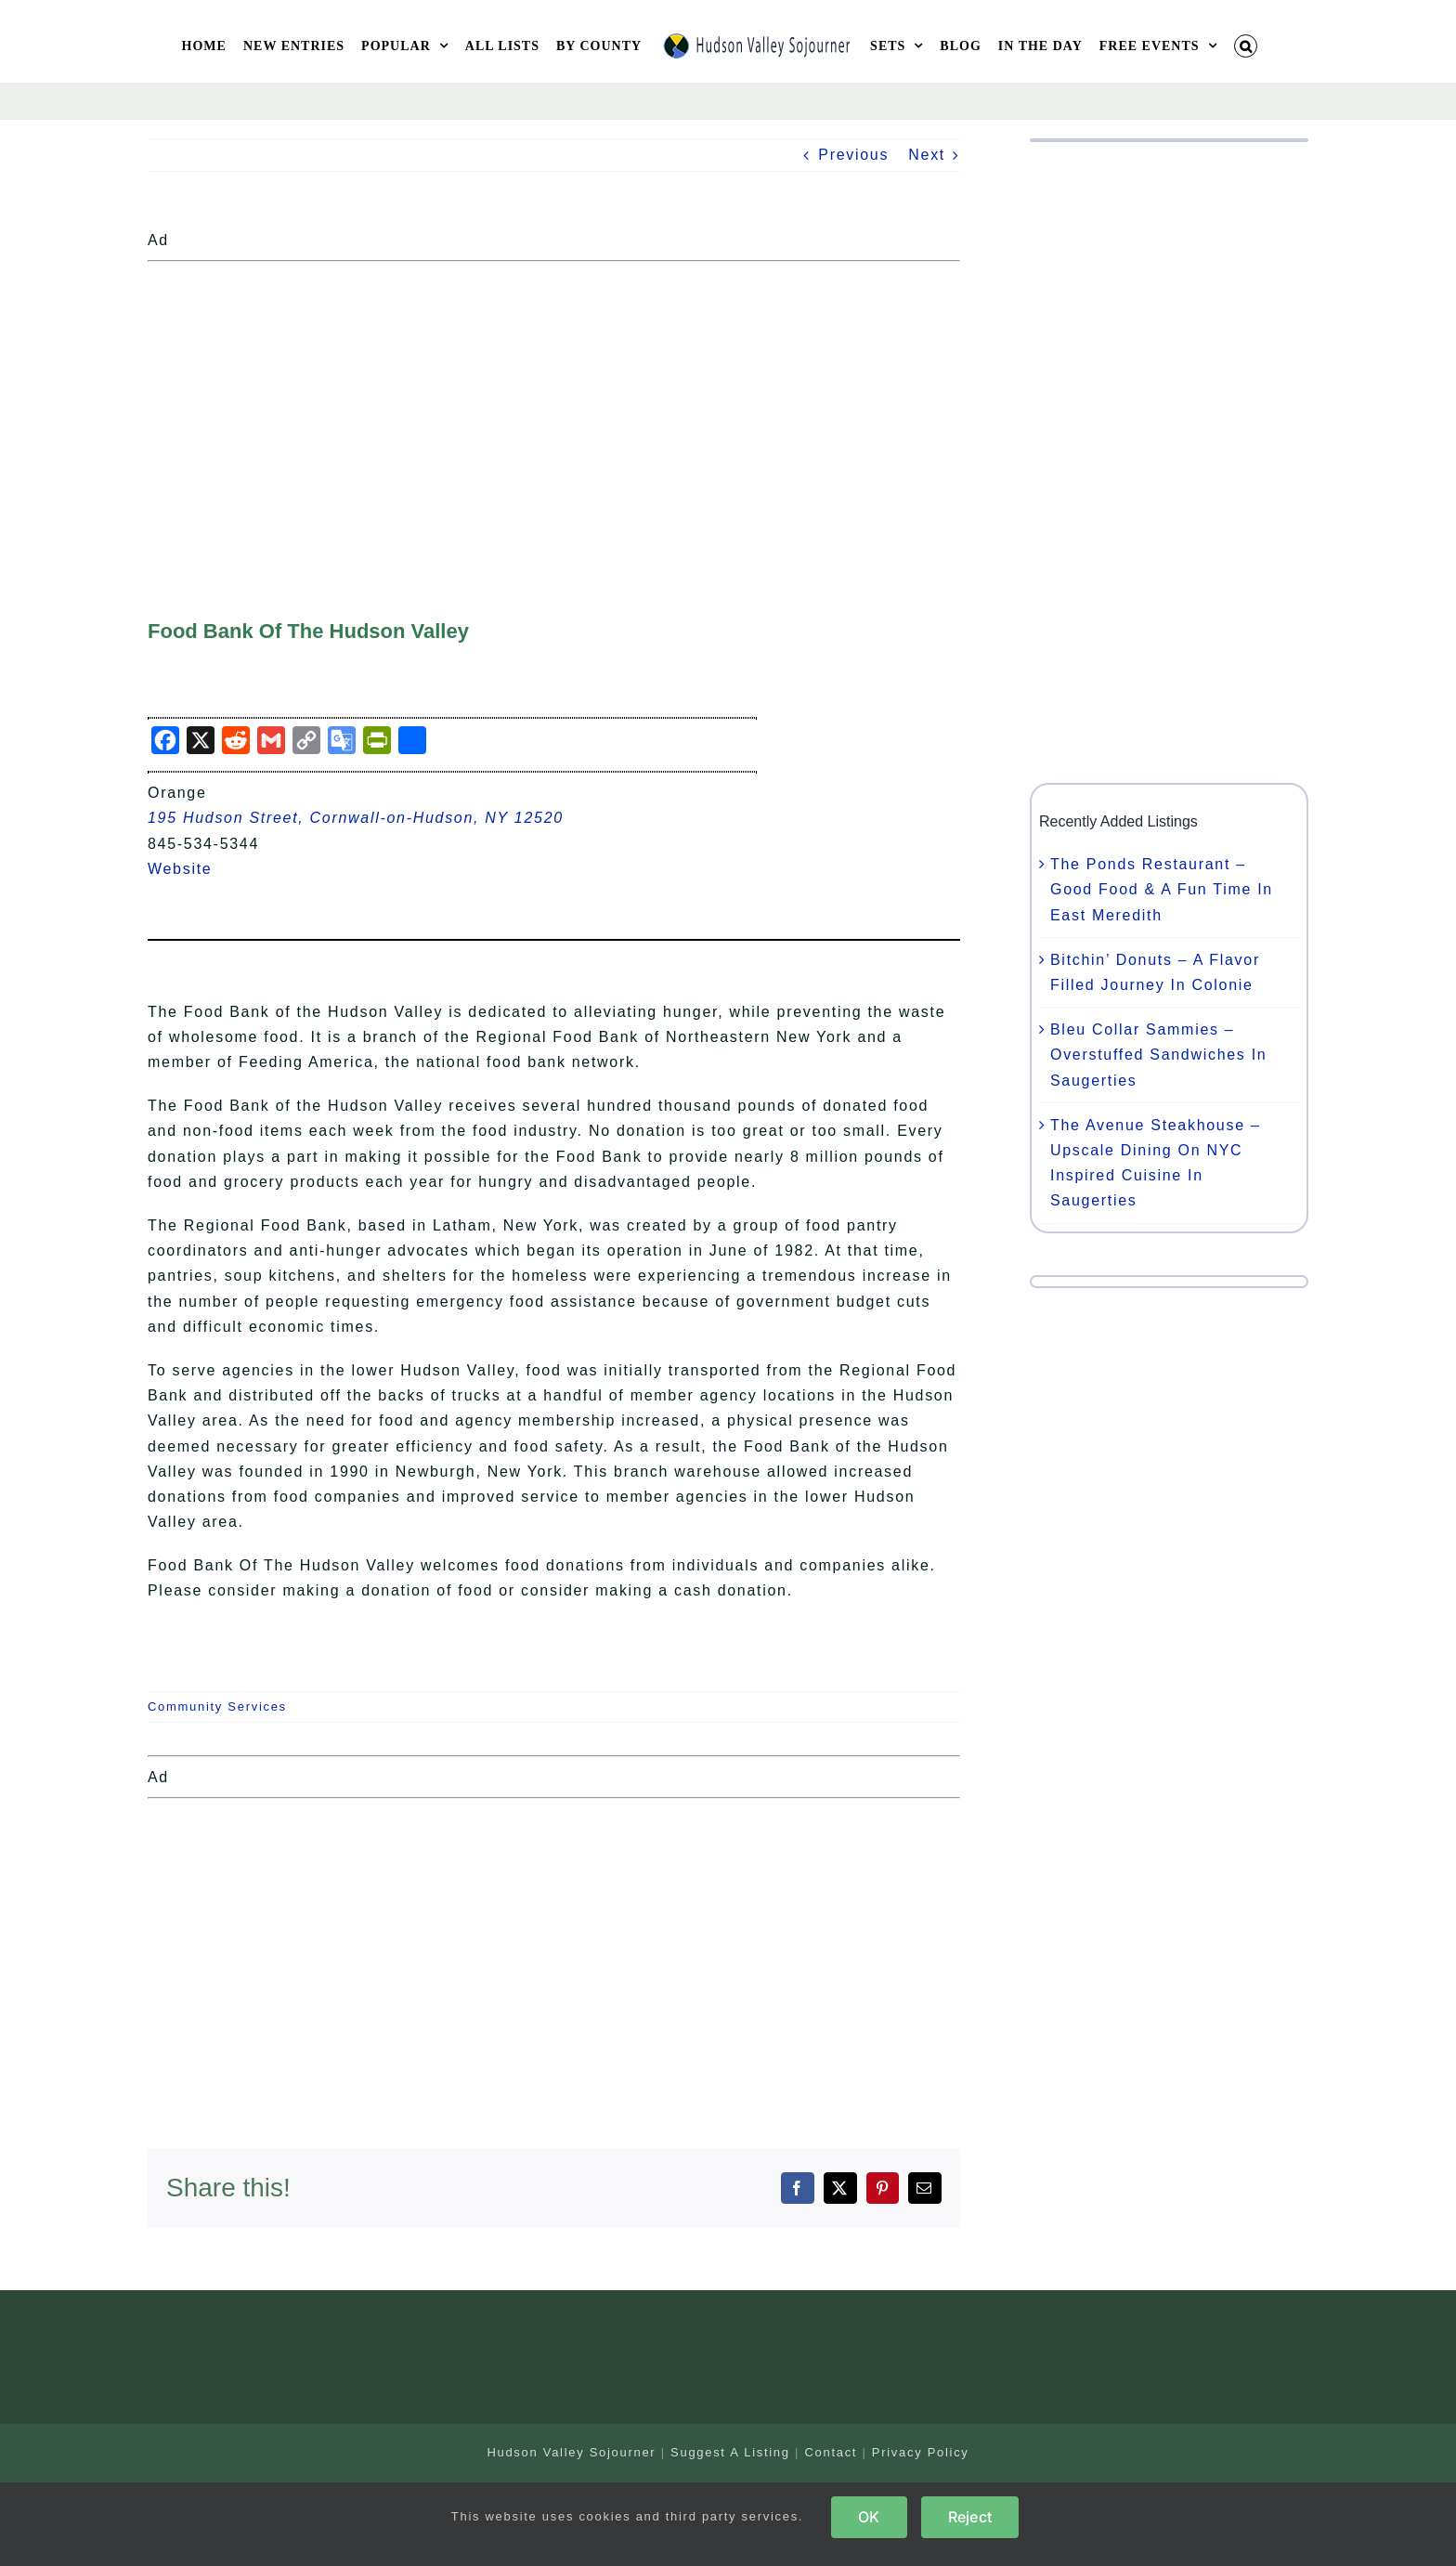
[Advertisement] (554, 399)
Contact (830, 2452)
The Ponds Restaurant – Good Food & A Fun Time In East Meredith (1161, 889)
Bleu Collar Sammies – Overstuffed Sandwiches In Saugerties (1158, 1055)
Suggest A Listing (730, 2452)
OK (868, 2516)
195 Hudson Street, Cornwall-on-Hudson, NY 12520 (356, 818)
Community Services (217, 1706)
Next (926, 155)
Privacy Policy (920, 2452)
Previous (853, 155)
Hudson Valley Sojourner (571, 2452)
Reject (970, 2516)
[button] (1246, 46)
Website (191, 869)
